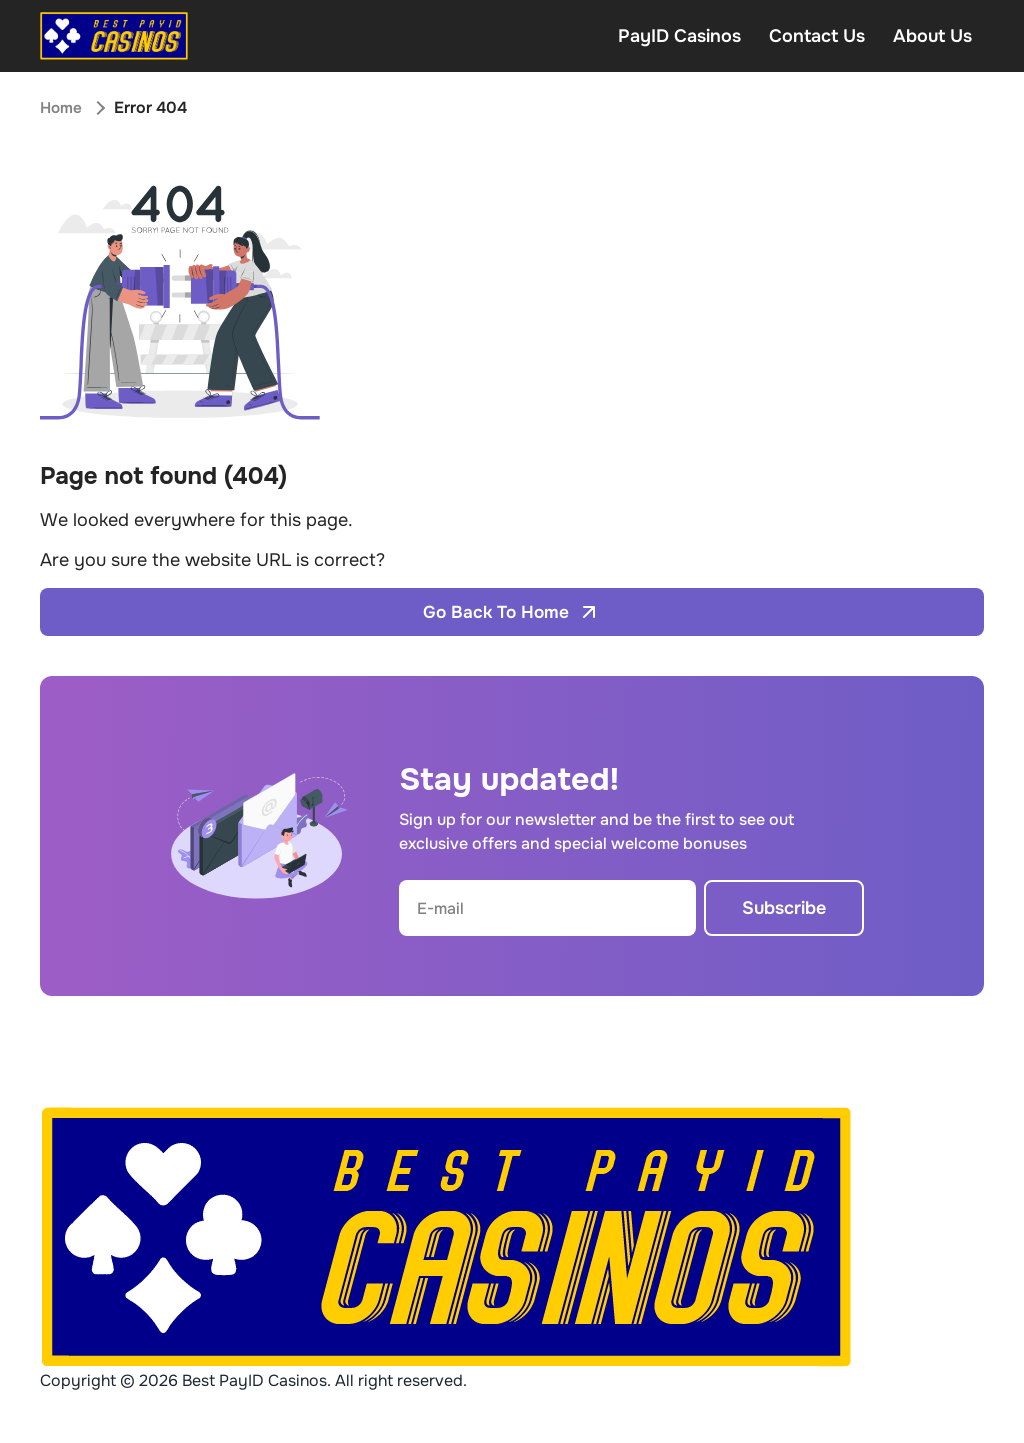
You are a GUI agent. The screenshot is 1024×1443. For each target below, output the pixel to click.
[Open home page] (114, 36)
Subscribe (784, 908)
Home (62, 107)
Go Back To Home (512, 612)
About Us (932, 36)
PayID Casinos (679, 36)
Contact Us (817, 36)
